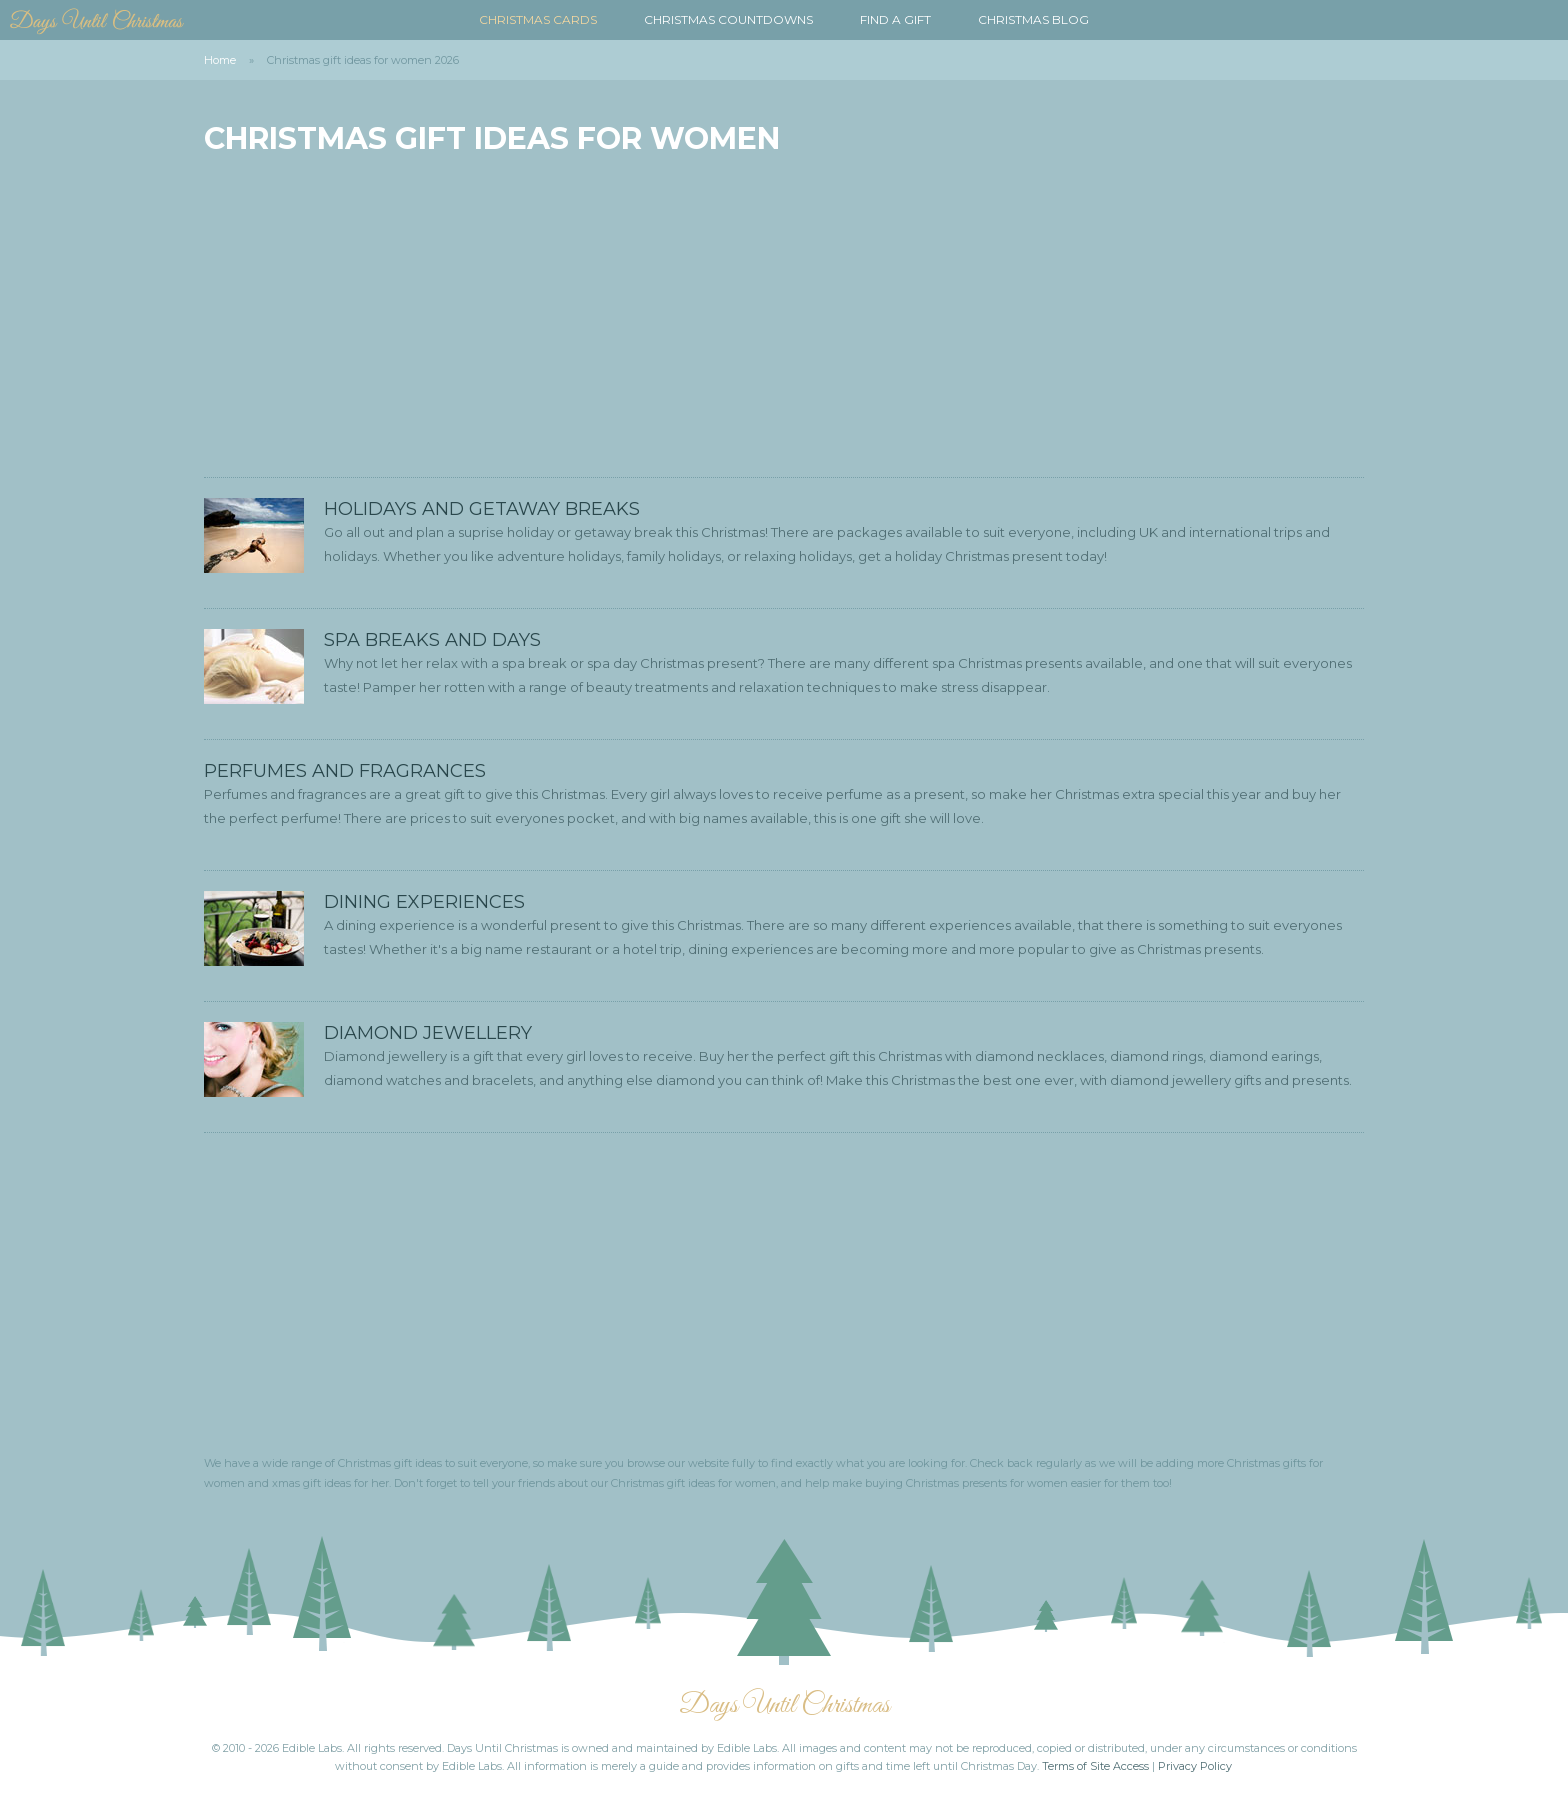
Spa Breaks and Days (432, 640)
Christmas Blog (1033, 19)
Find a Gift (895, 19)
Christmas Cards (538, 19)
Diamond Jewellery (428, 1033)
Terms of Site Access (1095, 1766)
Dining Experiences (424, 902)
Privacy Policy (1195, 1766)
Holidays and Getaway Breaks (482, 509)
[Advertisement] (784, 317)
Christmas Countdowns (728, 19)
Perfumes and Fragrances (345, 771)
